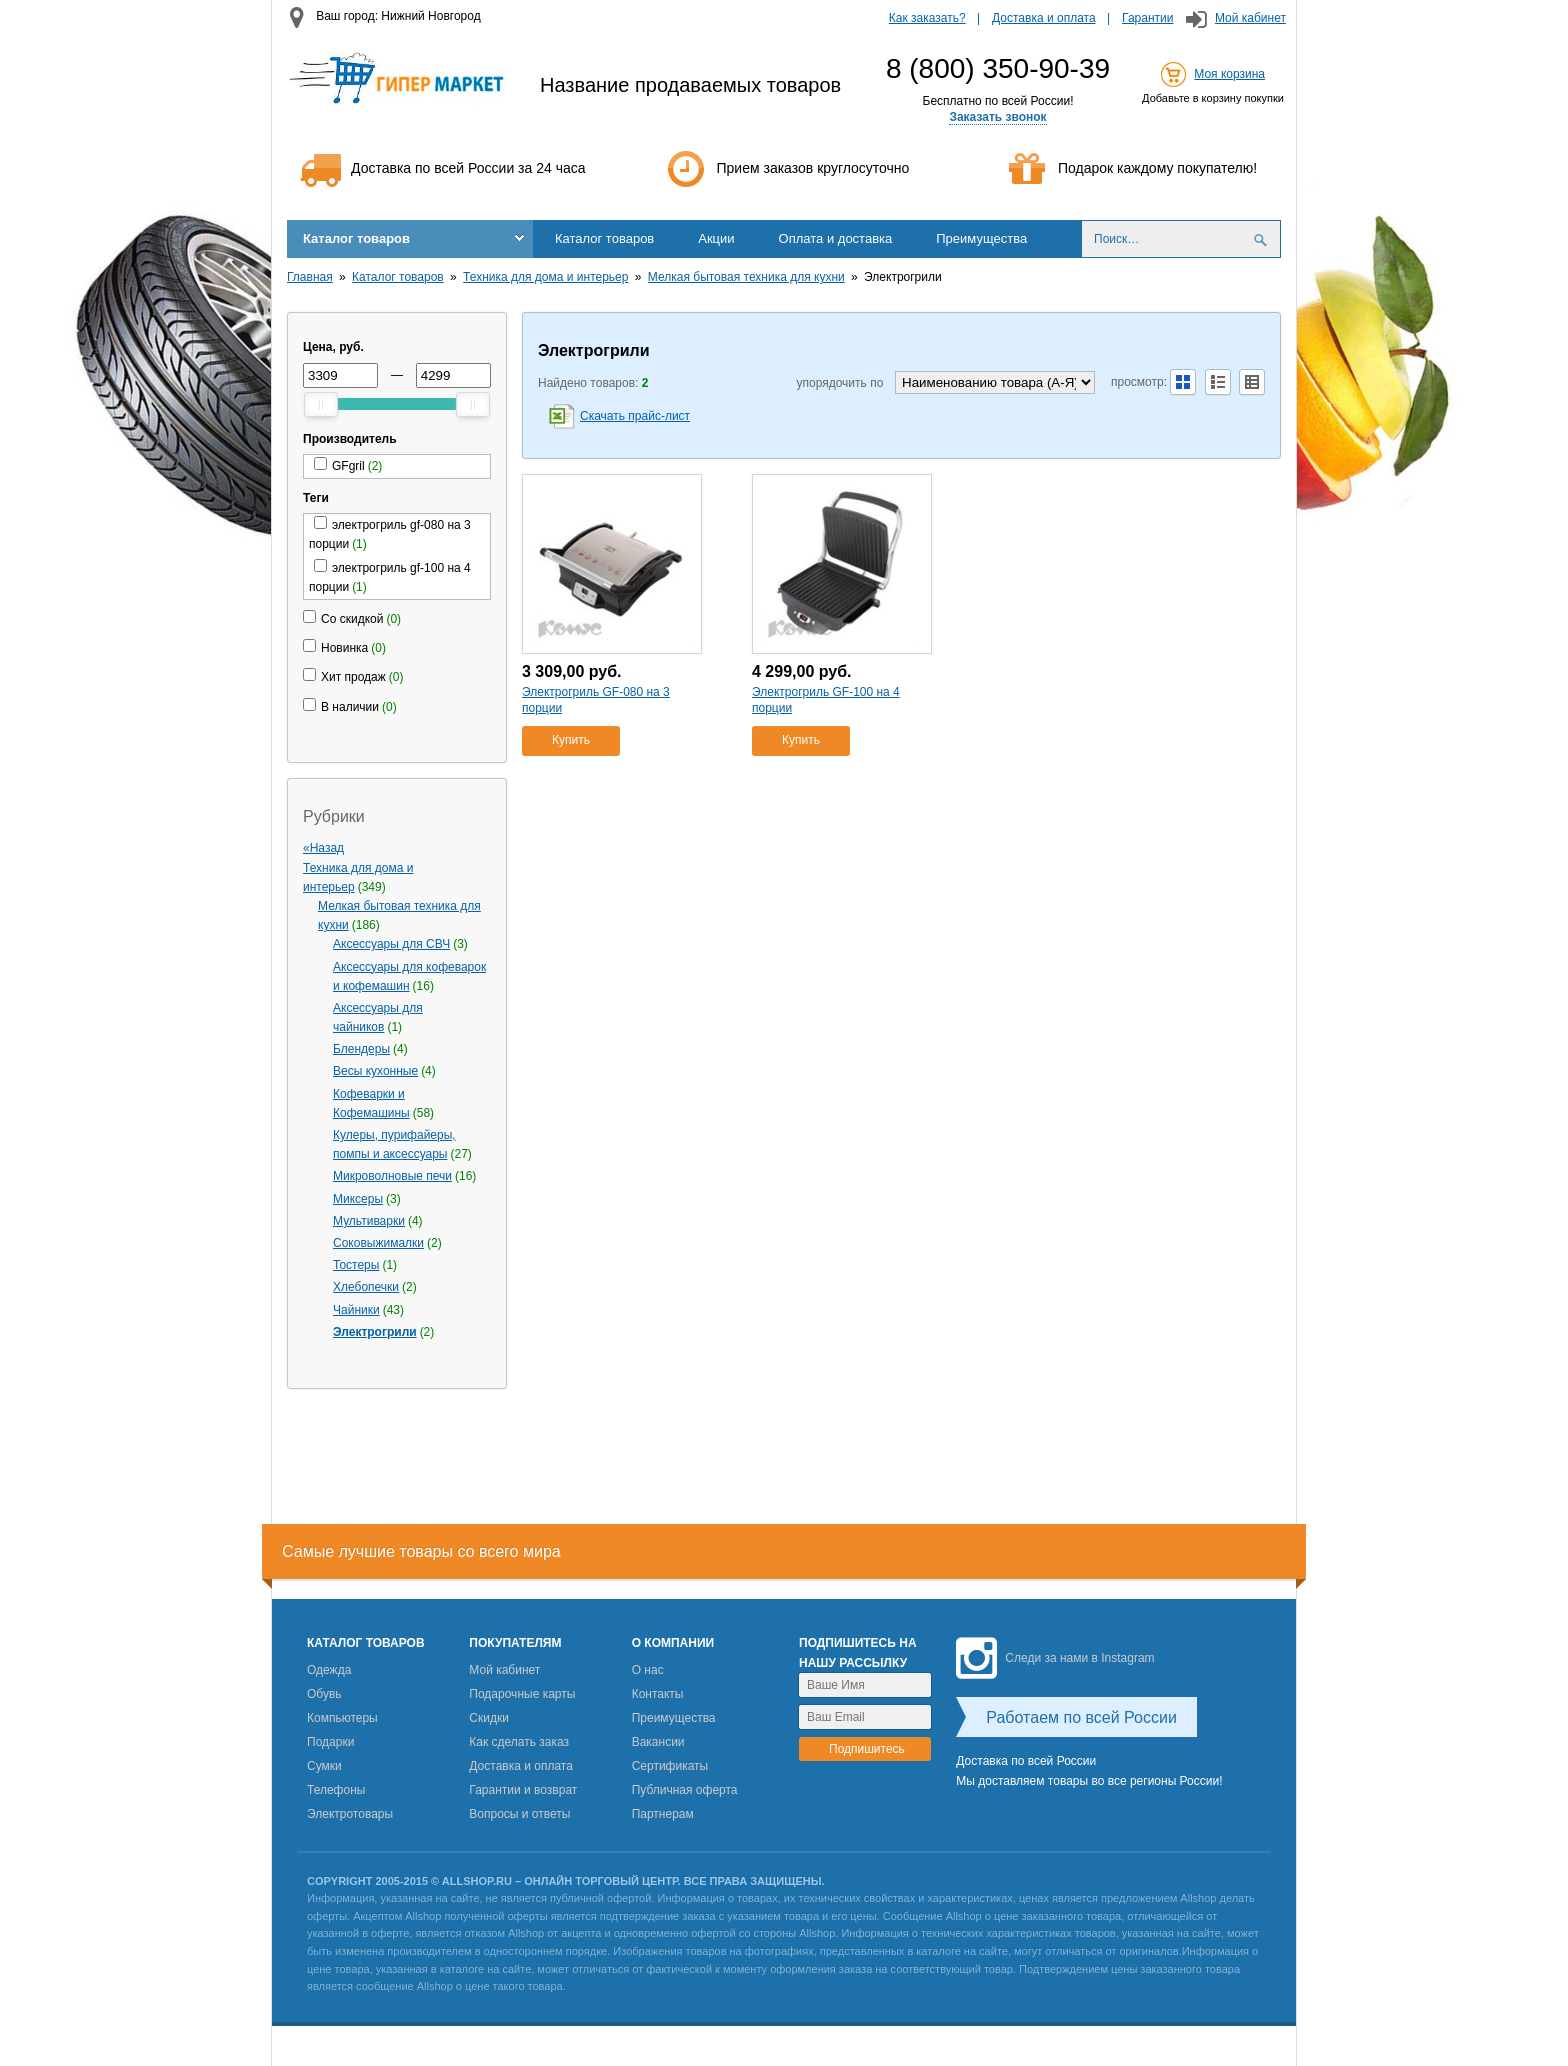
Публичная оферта (685, 1790)
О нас (648, 1670)
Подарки (330, 1742)
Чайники (356, 1310)
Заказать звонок (997, 117)
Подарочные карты (522, 1694)
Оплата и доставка (836, 238)
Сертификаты (670, 1766)
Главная (310, 277)
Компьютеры (342, 1718)
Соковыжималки (378, 1243)
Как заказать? (927, 18)
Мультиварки (369, 1221)
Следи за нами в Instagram (1055, 1658)
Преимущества (981, 238)
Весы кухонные (375, 1071)
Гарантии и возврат (523, 1790)
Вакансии (658, 1742)
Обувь (324, 1694)
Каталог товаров (356, 238)
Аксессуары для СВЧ (391, 944)
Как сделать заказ (519, 1742)
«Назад (323, 848)
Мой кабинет (1250, 18)
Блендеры (361, 1049)
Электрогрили (375, 1332)
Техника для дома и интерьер (545, 277)
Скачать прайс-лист (635, 416)
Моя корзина (1229, 74)
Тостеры (356, 1265)
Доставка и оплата (1044, 18)
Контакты (658, 1694)
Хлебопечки (366, 1287)
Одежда (329, 1670)
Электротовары (350, 1814)
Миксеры (358, 1199)
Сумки (324, 1766)
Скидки (489, 1718)
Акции (716, 238)
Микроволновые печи (392, 1176)
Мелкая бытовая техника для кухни (746, 277)
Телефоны (336, 1790)
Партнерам (663, 1814)
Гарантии (1147, 18)
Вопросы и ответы (519, 1814)
